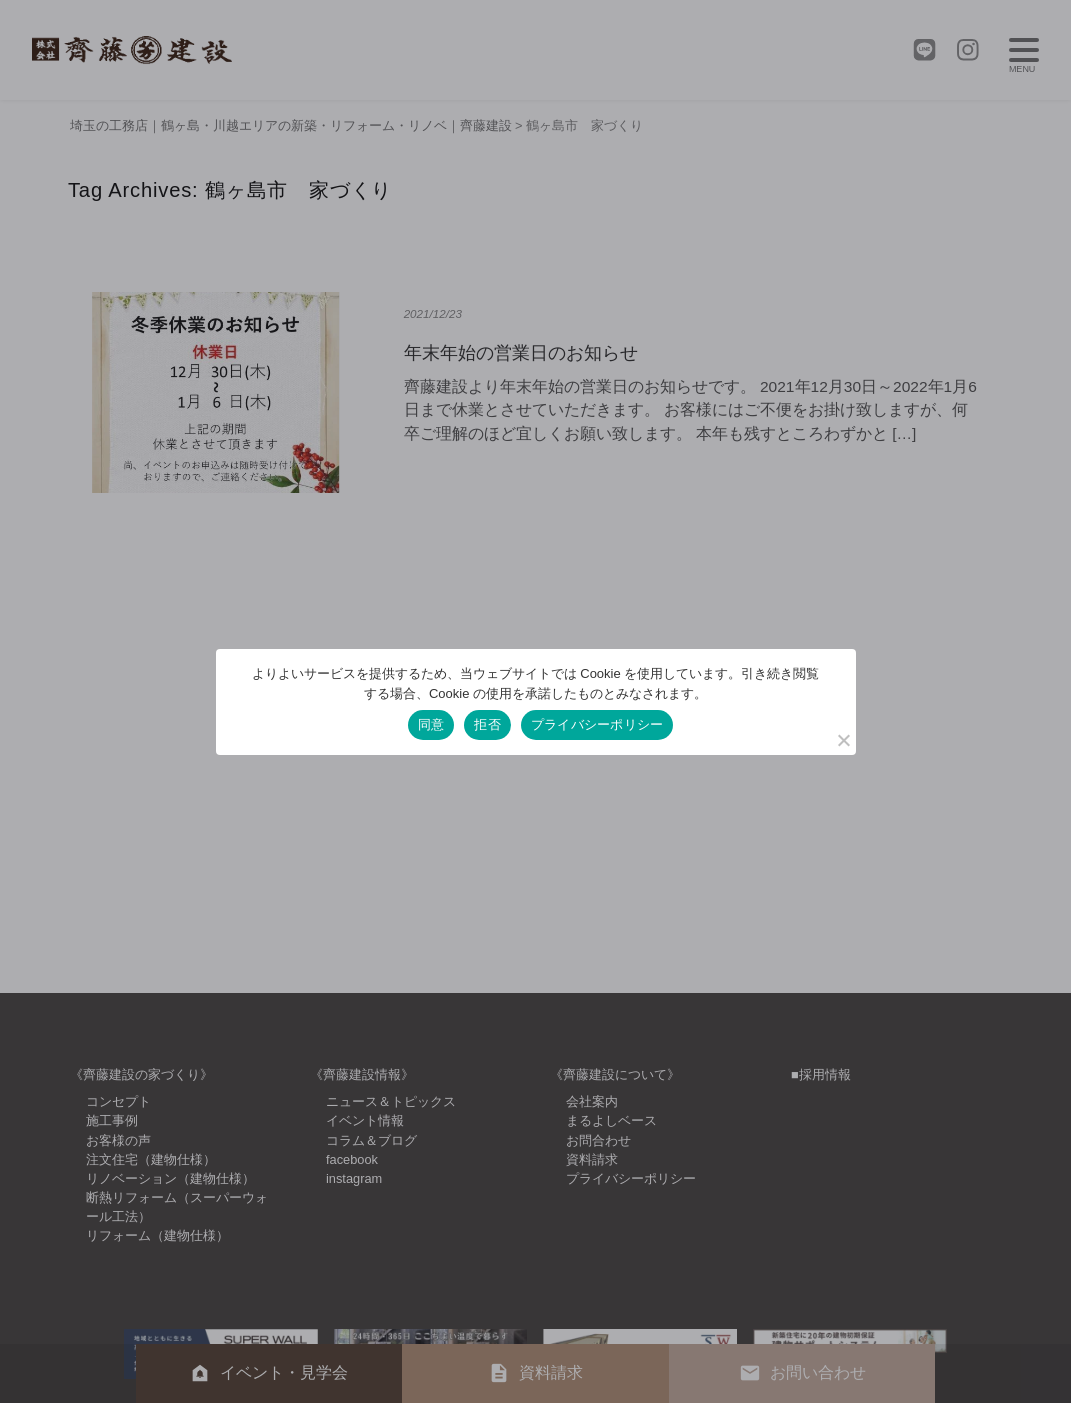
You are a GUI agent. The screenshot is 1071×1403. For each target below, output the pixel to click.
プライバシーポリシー (597, 724)
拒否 (487, 724)
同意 (431, 724)
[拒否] (843, 740)
